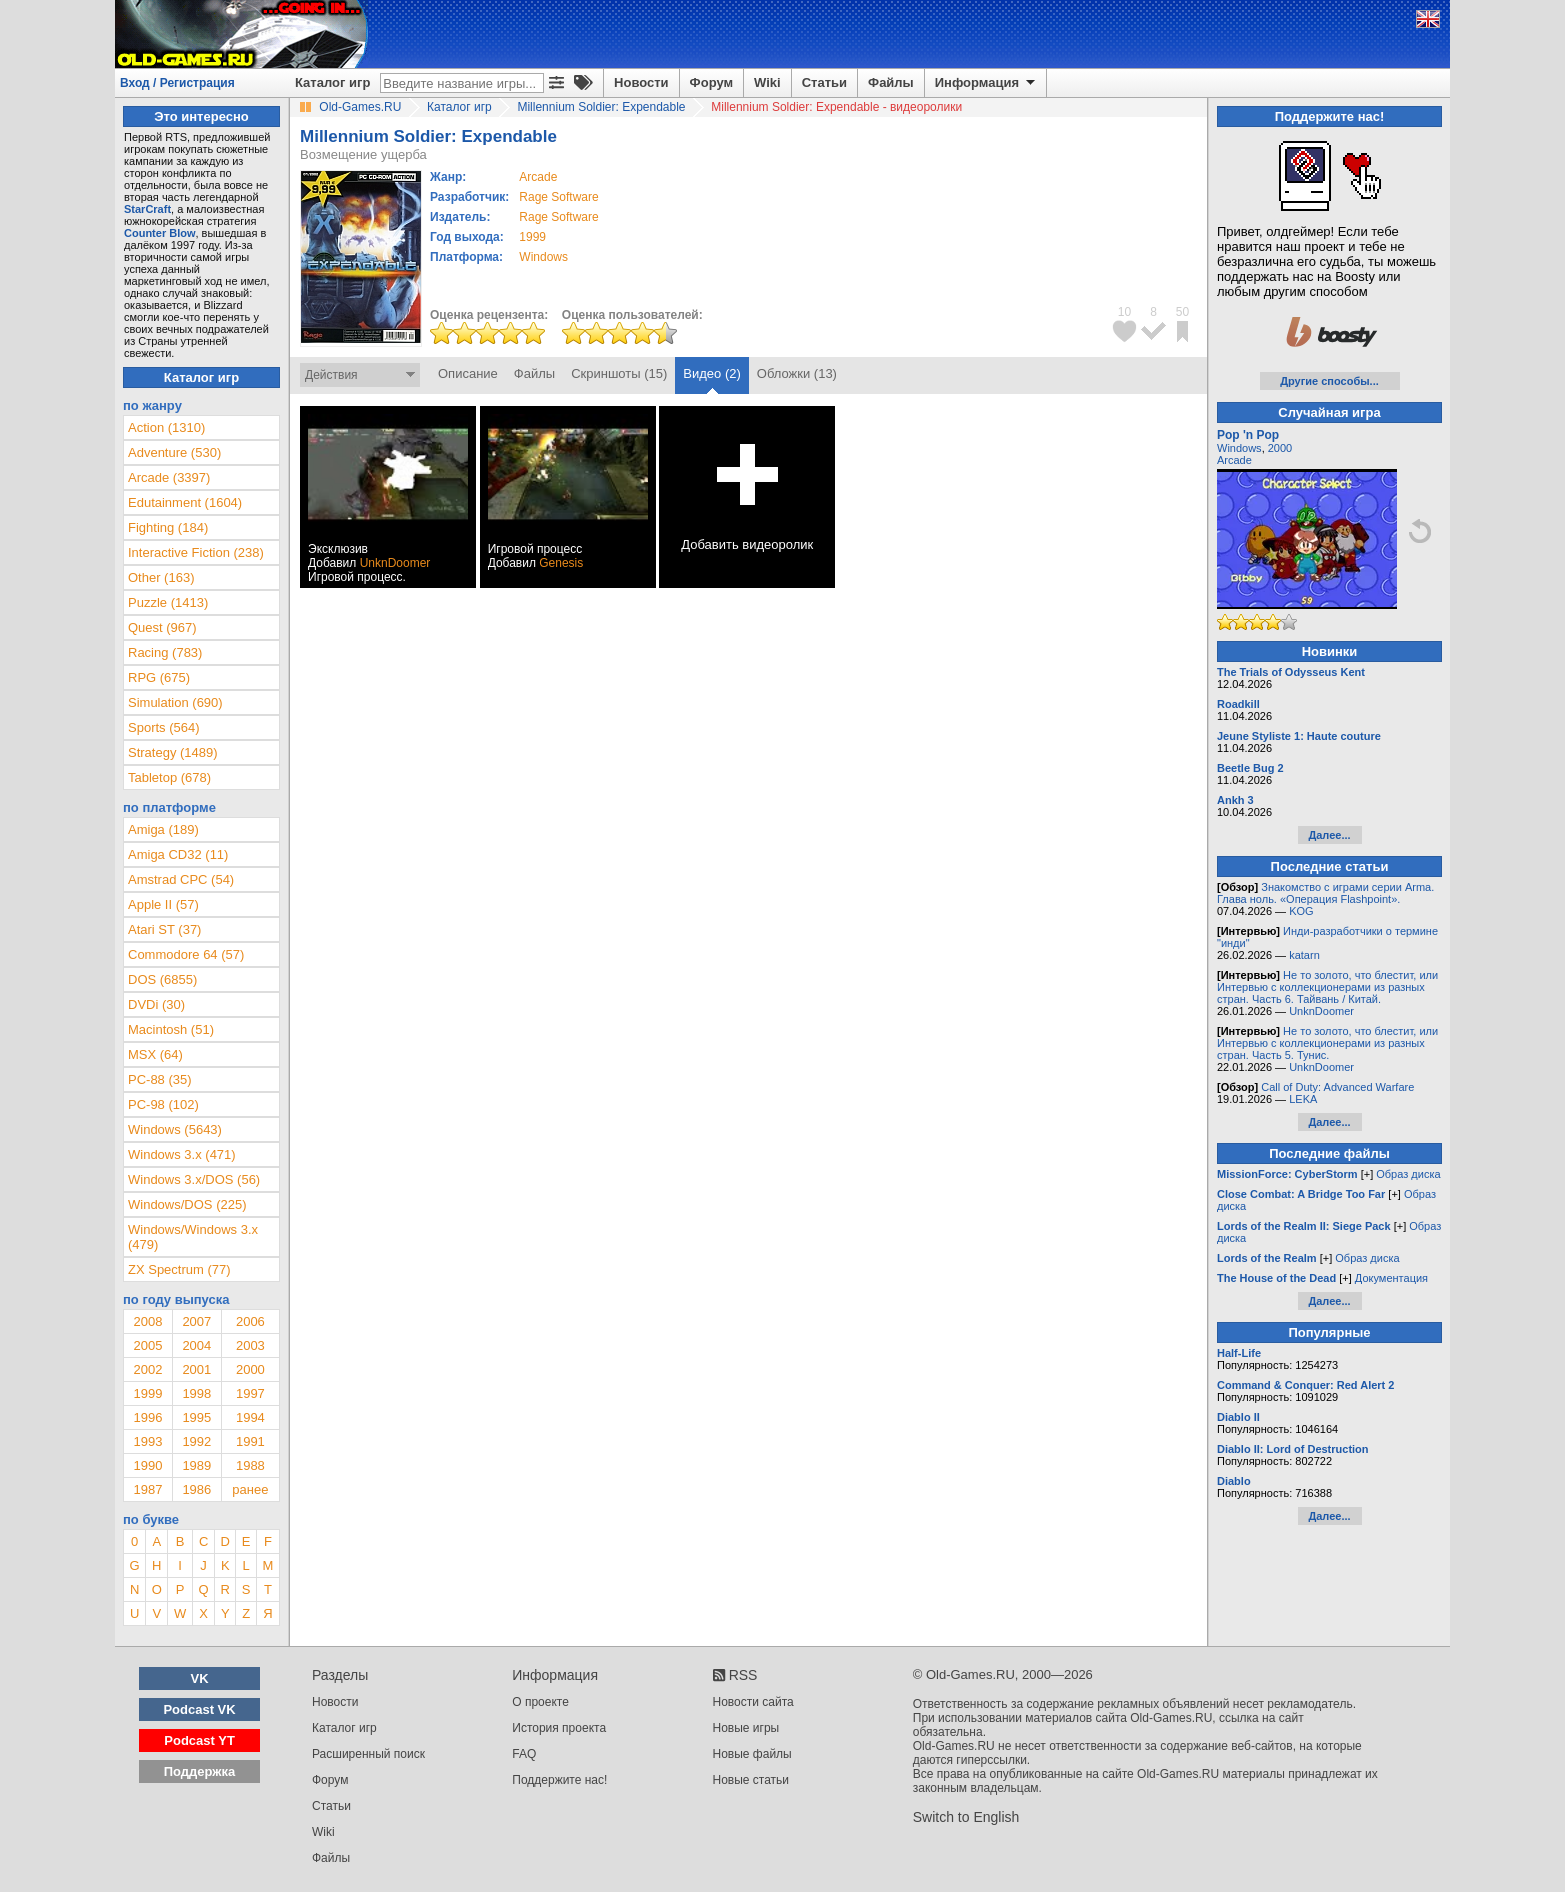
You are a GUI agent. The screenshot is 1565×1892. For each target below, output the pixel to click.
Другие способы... (1329, 381)
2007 (196, 1321)
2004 (196, 1345)
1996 (147, 1417)
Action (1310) (166, 427)
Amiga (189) (163, 829)
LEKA (1303, 1099)
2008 (147, 1321)
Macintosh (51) (171, 1029)
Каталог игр (332, 82)
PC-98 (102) (163, 1104)
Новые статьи (751, 1780)
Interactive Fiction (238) (196, 552)
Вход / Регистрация (177, 83)
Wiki (767, 82)
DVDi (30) (156, 1004)
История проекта (559, 1728)
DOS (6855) (162, 979)
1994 (250, 1417)
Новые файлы (752, 1754)
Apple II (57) (163, 904)
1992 (196, 1441)
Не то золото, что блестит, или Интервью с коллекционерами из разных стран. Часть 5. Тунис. (1327, 1043)
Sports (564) (164, 727)
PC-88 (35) (160, 1079)
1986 (196, 1489)
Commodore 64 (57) (186, 954)
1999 (532, 237)
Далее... (1329, 835)
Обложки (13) (797, 373)
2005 (147, 1345)
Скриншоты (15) (619, 373)
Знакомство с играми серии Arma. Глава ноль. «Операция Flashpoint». (1325, 893)
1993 (147, 1441)
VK (200, 1678)
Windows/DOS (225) (187, 1204)
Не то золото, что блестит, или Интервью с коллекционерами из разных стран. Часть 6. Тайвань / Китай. (1327, 987)
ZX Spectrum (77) (179, 1269)
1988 (250, 1465)
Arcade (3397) (169, 477)
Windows (1239, 448)
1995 (196, 1417)
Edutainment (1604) (185, 502)
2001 (196, 1369)
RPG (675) (159, 677)
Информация (986, 83)
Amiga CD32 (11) (178, 854)
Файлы (891, 82)
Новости (641, 82)
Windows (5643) (175, 1129)
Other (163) (161, 577)
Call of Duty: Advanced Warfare (1337, 1087)
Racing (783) (165, 652)
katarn (1304, 955)
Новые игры (746, 1728)
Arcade (1234, 460)
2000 (250, 1369)
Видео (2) (711, 373)
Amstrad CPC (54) (181, 879)
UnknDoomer (395, 563)
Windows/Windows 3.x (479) (193, 1237)
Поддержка (200, 1771)
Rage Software (558, 197)
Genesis (561, 563)
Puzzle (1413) (168, 602)
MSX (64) (155, 1054)
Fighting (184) (168, 527)
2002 (147, 1369)
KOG (1301, 911)
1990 (147, 1465)
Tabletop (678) (169, 777)
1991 (250, 1441)
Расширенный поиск (368, 1754)
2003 (250, 1345)
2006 (250, 1321)
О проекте (540, 1702)
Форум (711, 82)
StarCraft (147, 209)
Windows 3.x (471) (182, 1154)
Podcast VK (199, 1709)
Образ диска (1408, 1174)
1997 (250, 1393)
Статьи (824, 82)
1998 (196, 1393)
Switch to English (966, 1817)
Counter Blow (160, 233)
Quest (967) (162, 627)
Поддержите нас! (559, 1780)
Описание (468, 373)
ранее (250, 1489)
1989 (196, 1465)
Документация (1391, 1278)
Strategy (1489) (173, 752)
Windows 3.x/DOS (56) (194, 1179)
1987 (147, 1489)
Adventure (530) (174, 452)
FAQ (524, 1754)
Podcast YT (199, 1740)
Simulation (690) (175, 702)
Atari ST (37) (164, 929)
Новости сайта (753, 1702)
